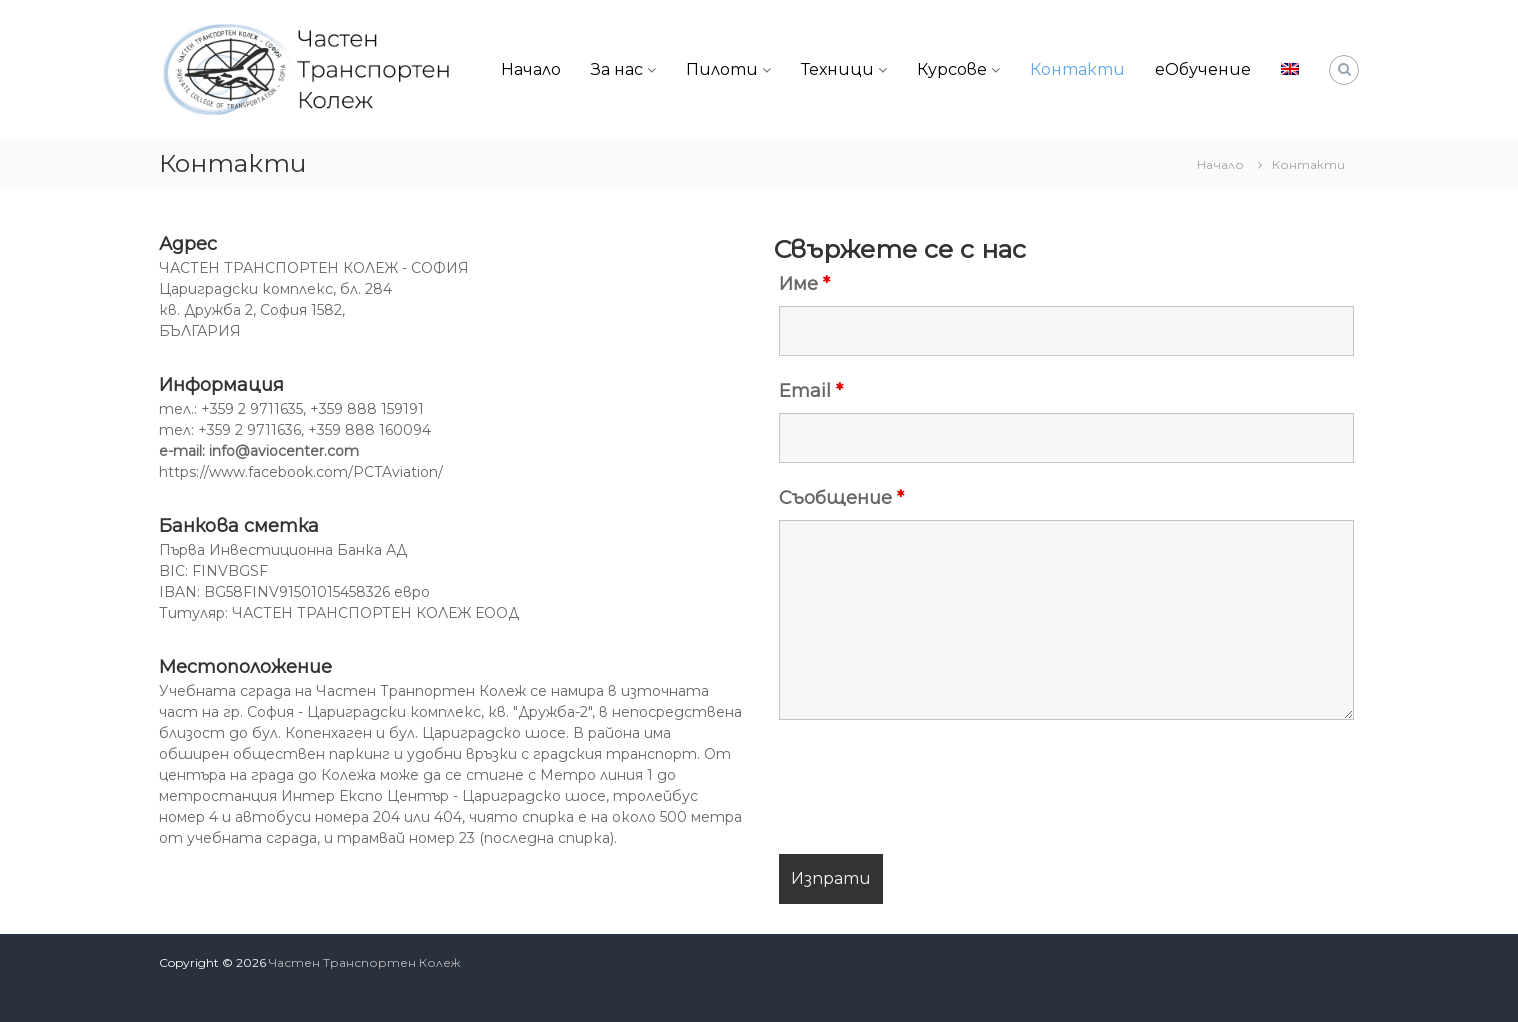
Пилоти (722, 69)
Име (804, 284)
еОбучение (1203, 69)
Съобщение (841, 498)
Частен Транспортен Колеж (364, 962)
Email (811, 391)
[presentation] (931, 790)
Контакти (1077, 69)
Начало (531, 69)
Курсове (952, 69)
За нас (617, 69)
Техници (837, 69)
